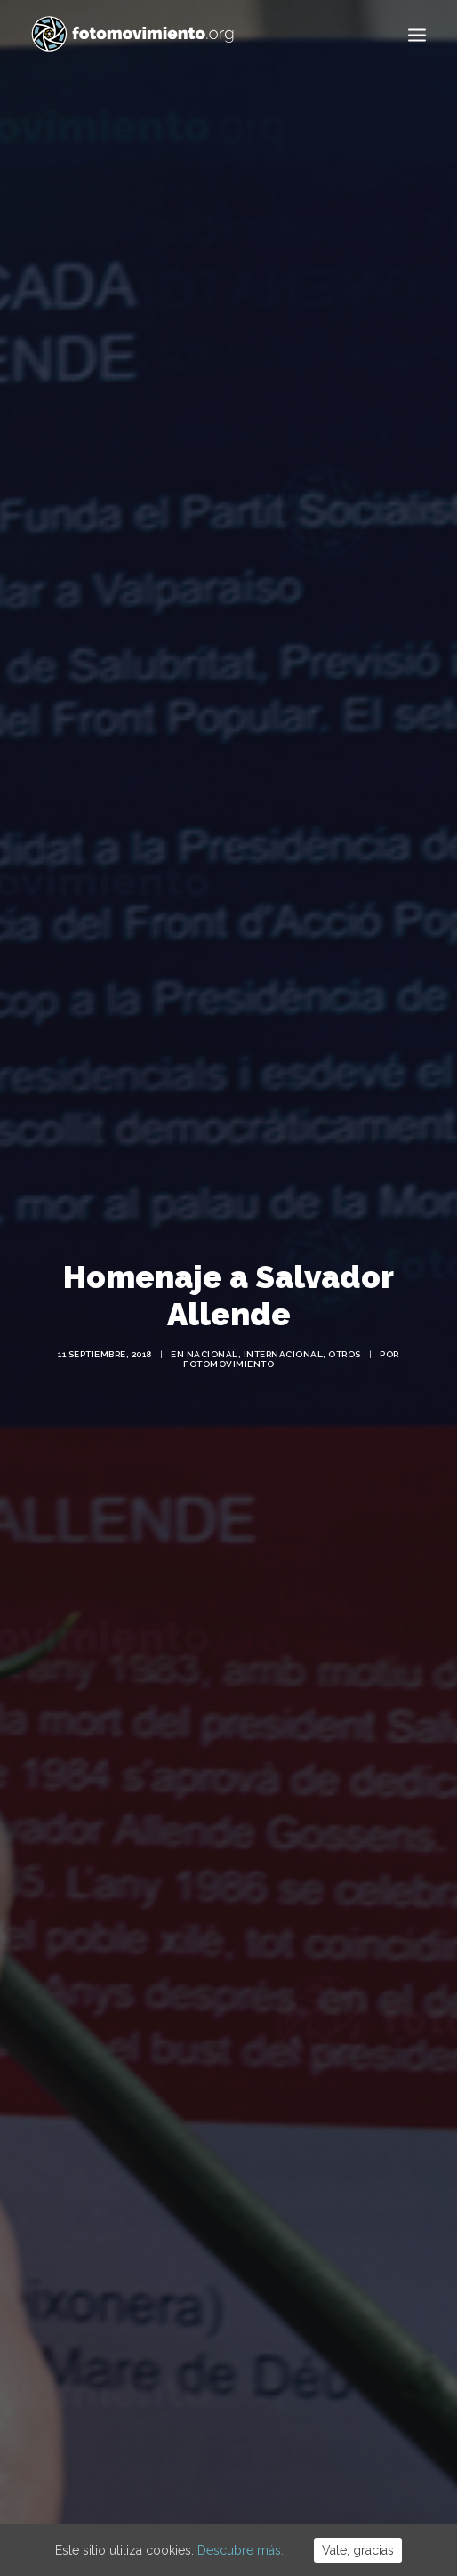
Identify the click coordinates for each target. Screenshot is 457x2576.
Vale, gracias (358, 2550)
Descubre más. (240, 2550)
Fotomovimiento (228, 1337)
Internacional (284, 1327)
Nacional (212, 1327)
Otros (344, 1327)
